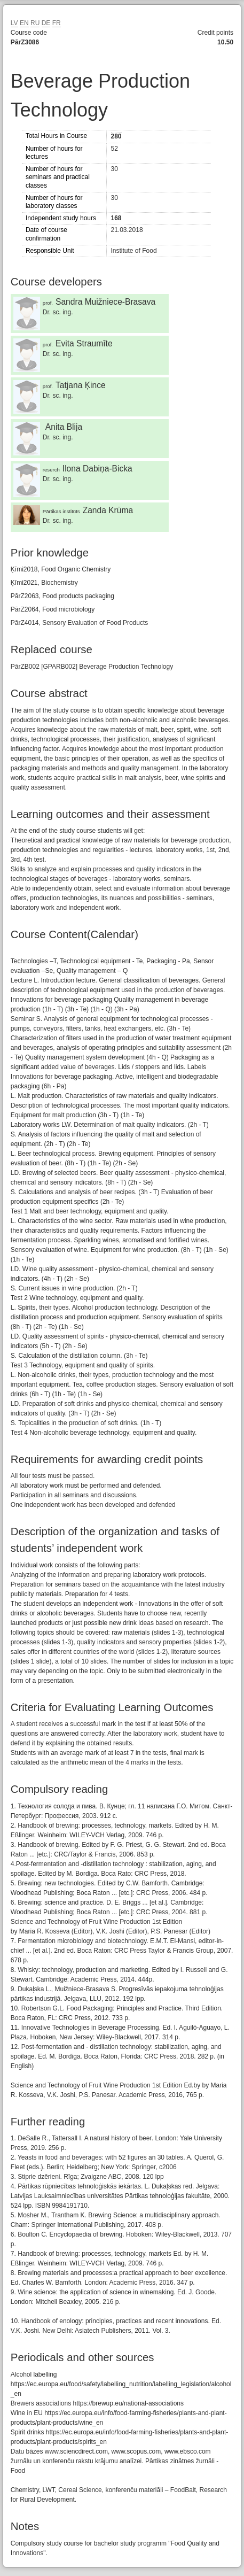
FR (56, 23)
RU (35, 23)
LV (14, 23)
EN (24, 23)
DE (46, 23)
